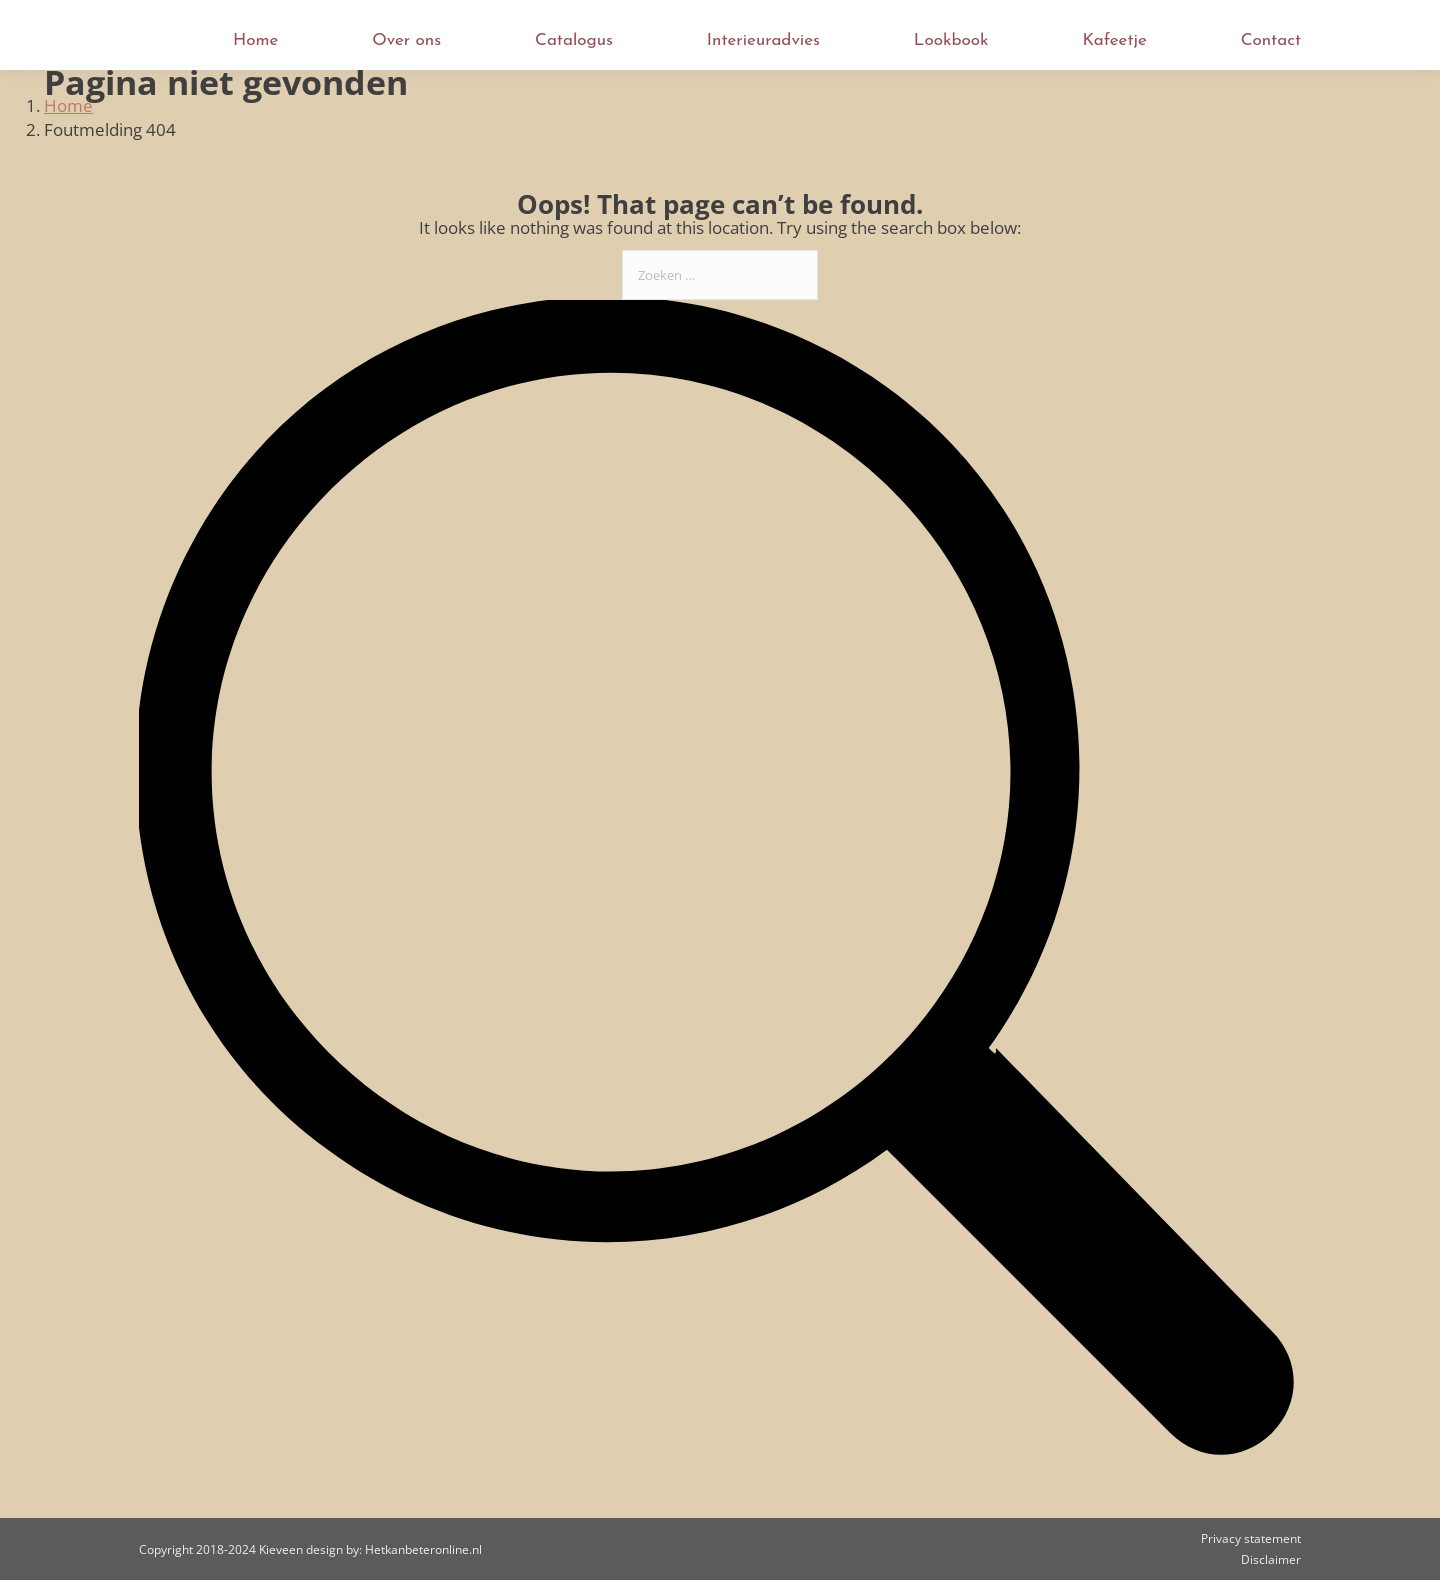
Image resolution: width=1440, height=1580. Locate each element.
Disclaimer (1271, 1559)
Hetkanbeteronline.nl (423, 1549)
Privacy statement (1251, 1538)
